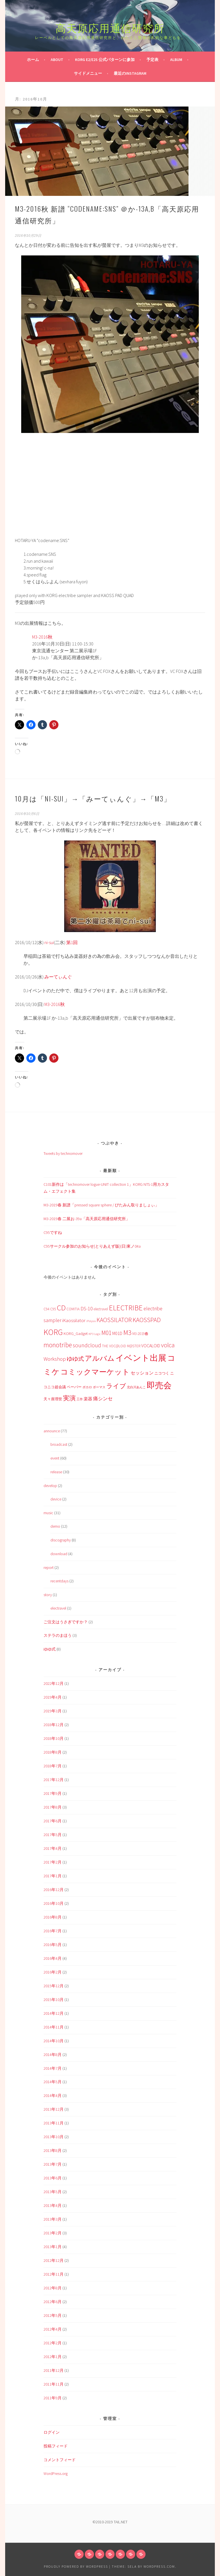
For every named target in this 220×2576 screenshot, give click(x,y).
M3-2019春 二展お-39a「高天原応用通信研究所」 (87, 1218)
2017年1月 (53, 1875)
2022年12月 (54, 1683)
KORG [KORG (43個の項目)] (53, 1332)
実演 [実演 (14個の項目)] (69, 1398)
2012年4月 (53, 2329)
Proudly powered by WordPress (76, 2566)
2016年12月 (54, 1889)
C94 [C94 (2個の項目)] (46, 1309)
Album (176, 59)
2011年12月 (54, 2370)
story (48, 1594)
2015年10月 (54, 1999)
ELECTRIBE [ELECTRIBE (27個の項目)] (126, 1307)
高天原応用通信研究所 (110, 27)
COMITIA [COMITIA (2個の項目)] (73, 1309)
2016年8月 (53, 1917)
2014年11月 (54, 2027)
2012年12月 (54, 2260)
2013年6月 (53, 2178)
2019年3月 (53, 1711)
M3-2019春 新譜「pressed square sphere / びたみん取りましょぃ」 (101, 1205)
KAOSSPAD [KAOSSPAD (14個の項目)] (147, 1320)
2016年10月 (54, 1903)
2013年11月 (54, 2123)
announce (52, 1430)
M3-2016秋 (42, 637)
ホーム (33, 59)
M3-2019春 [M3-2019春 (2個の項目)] (140, 1333)
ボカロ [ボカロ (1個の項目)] (87, 1387)
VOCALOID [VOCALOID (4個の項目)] (150, 1345)
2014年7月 (53, 2068)
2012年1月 (53, 2356)
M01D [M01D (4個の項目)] (117, 1333)
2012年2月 (53, 2342)
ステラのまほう (58, 1635)
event (54, 1458)
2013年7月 (53, 2164)
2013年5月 (53, 2191)
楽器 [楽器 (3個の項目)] (88, 1398)
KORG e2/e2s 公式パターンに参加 (105, 59)
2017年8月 (53, 1807)
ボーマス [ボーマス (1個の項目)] (99, 1387)
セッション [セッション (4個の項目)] (142, 1373)
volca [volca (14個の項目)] (168, 1345)
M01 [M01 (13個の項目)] (106, 1333)
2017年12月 (54, 1779)
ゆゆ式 (50, 1649)
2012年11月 (54, 2274)
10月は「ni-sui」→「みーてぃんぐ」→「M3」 (93, 798)
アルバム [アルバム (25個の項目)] (100, 1358)
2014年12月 (54, 2013)
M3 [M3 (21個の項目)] (127, 1332)
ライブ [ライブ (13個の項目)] (116, 1386)
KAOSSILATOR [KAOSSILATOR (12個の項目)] (114, 1320)
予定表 (152, 59)
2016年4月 (53, 1958)
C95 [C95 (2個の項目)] (53, 1309)
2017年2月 (53, 1862)
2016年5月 (53, 1944)
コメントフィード (60, 2459)
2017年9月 (53, 1793)
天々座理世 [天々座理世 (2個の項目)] (53, 1399)
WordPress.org (56, 2473)
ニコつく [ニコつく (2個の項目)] (161, 1373)
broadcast (58, 1444)
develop (50, 1485)
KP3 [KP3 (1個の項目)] (91, 1334)
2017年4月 (53, 1848)
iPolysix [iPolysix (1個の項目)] (91, 1321)
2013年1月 (53, 2246)
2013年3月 (53, 2219)
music (48, 1512)
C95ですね (53, 1232)
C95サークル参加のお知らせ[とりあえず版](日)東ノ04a (92, 1246)
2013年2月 (53, 2233)
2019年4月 (53, 1697)
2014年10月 (54, 2040)
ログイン (52, 2432)
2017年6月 (53, 1820)
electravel (58, 1608)
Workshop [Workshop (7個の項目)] (55, 1359)
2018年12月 (54, 1724)
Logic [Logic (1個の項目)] (97, 1334)
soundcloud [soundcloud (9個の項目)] (87, 1345)
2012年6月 (53, 2301)
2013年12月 (54, 2109)
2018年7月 (53, 1765)
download (58, 1553)
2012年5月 (53, 2315)
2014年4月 (53, 2095)
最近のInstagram (130, 73)
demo (55, 1526)
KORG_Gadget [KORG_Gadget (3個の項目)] (76, 1333)
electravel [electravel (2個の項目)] (101, 1309)
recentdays (59, 1581)
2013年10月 (54, 2136)
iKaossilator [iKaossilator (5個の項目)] (73, 1320)
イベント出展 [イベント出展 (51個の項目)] (140, 1357)
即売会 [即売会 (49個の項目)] (159, 1385)
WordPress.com (159, 2566)
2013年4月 (53, 2205)
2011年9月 (53, 2397)
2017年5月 (53, 1834)
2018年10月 (54, 1738)
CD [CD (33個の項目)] (61, 1307)
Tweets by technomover (63, 1153)
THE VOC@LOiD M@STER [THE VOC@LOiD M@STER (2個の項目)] (121, 1346)
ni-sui (49, 942)
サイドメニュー (88, 73)
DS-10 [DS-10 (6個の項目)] (86, 1308)
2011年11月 (54, 2384)
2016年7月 (53, 1930)
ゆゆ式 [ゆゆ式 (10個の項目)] (75, 1358)
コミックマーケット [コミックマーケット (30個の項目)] (95, 1371)
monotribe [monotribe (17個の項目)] (58, 1345)
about (57, 59)
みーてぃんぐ (58, 977)
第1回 (72, 942)
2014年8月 (53, 2054)
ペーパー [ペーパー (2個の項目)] (74, 1386)
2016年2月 (53, 1972)
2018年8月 (53, 1752)
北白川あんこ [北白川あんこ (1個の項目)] (136, 1387)
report (49, 1567)
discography (60, 1540)
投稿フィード (56, 2446)
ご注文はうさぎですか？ (66, 1621)
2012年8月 (53, 2288)
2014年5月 (53, 2081)
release (56, 1471)
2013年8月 (53, 2150)
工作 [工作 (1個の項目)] (79, 1399)
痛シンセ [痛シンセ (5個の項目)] (103, 1398)
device (55, 1499)
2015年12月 (54, 1985)
